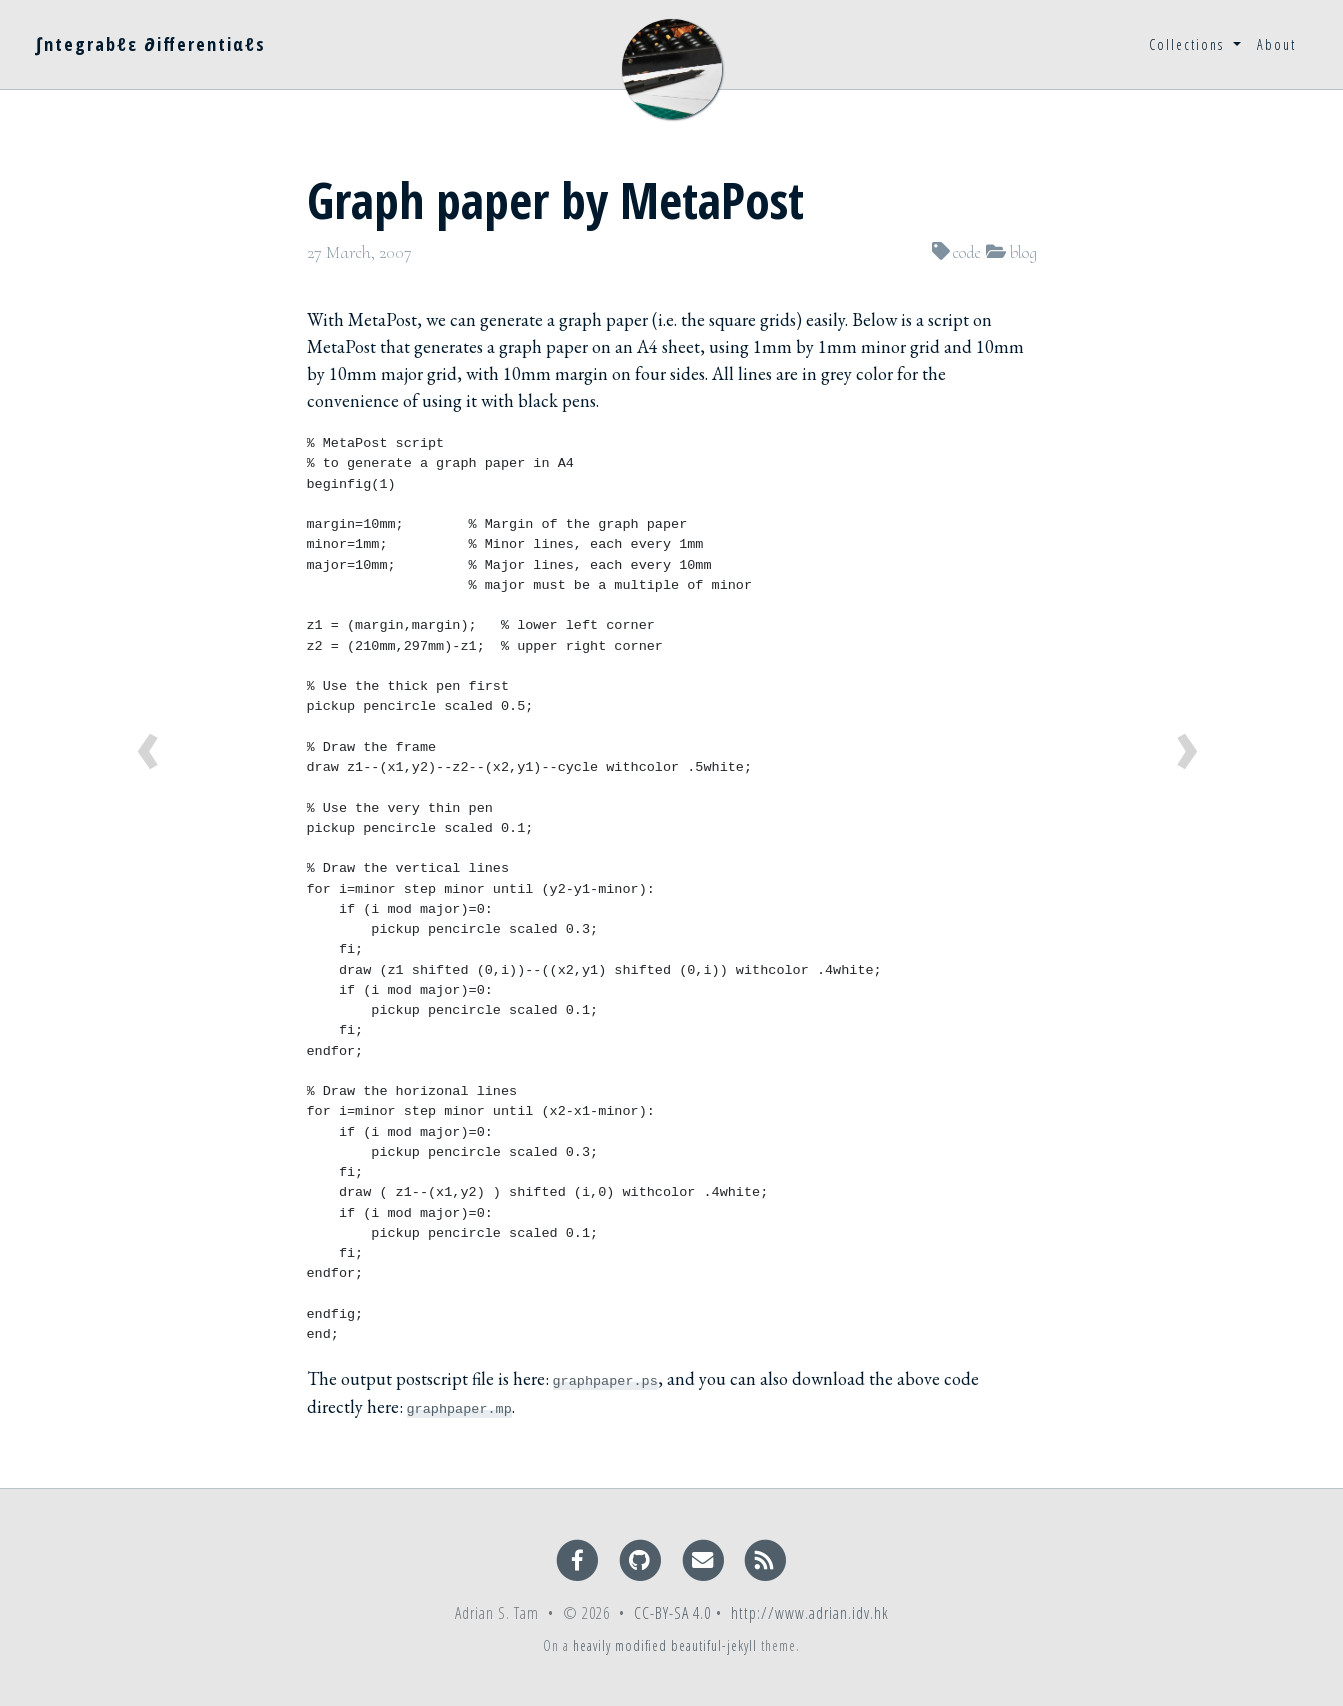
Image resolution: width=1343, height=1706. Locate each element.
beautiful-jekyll (714, 1645)
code (967, 252)
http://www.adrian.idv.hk (810, 1613)
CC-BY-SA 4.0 (672, 1613)
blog (1023, 252)
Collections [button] (1189, 44)
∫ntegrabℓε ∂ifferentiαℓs (150, 44)
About (1276, 44)
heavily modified (620, 1645)
